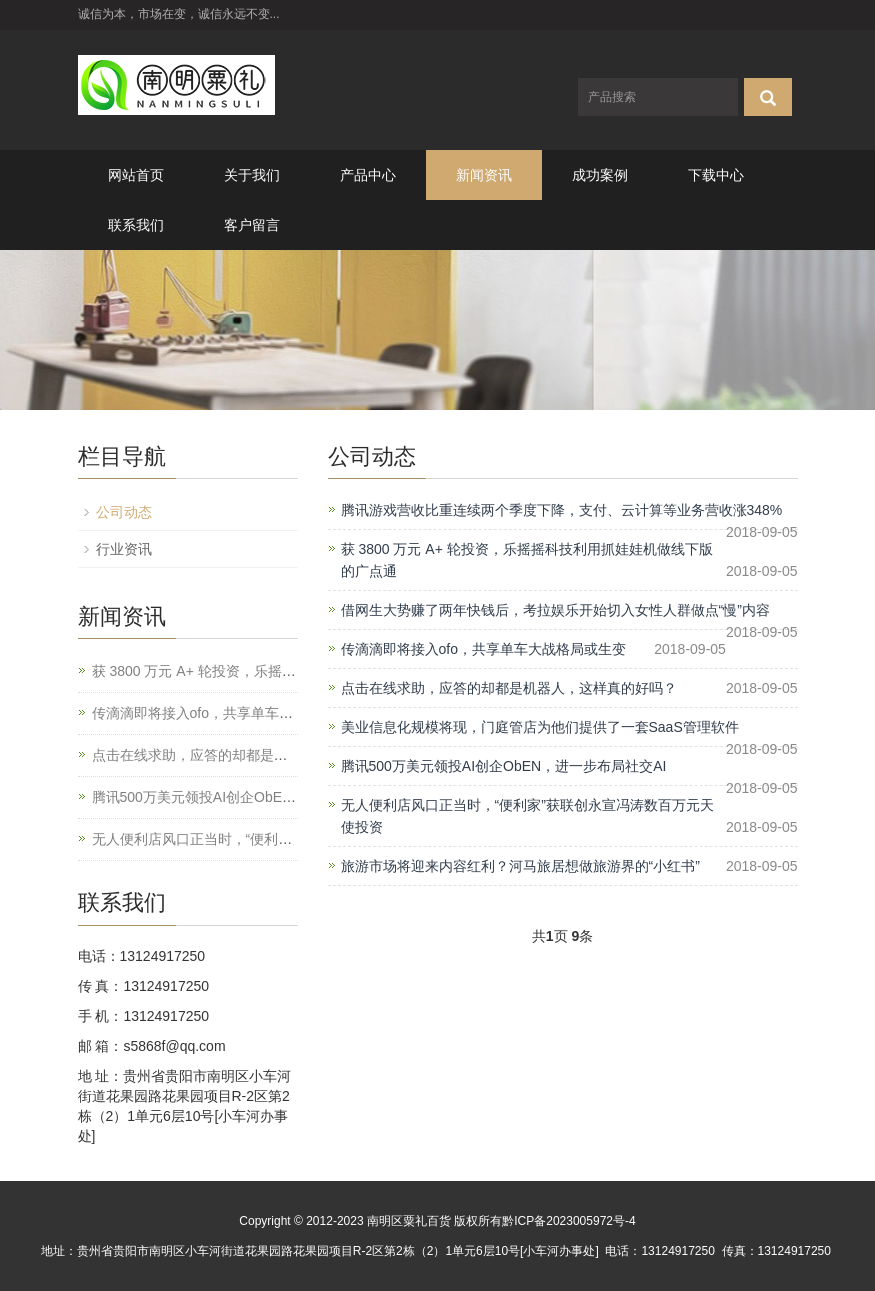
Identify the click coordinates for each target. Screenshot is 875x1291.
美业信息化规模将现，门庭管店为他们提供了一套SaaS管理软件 (540, 727)
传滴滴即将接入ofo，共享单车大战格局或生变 (483, 649)
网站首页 (136, 175)
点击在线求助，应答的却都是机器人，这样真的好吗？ (509, 688)
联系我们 (136, 225)
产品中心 (368, 175)
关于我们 (252, 175)
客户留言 (252, 225)
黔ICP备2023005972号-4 (568, 1221)
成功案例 (600, 175)
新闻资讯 (484, 175)
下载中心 (716, 175)
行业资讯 (124, 549)
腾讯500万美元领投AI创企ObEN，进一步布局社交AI (504, 766)
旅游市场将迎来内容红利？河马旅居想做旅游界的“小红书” (520, 866)
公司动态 (124, 512)
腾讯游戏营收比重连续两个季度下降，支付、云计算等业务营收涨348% (562, 510)
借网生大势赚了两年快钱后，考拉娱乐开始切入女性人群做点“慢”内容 (555, 610)
